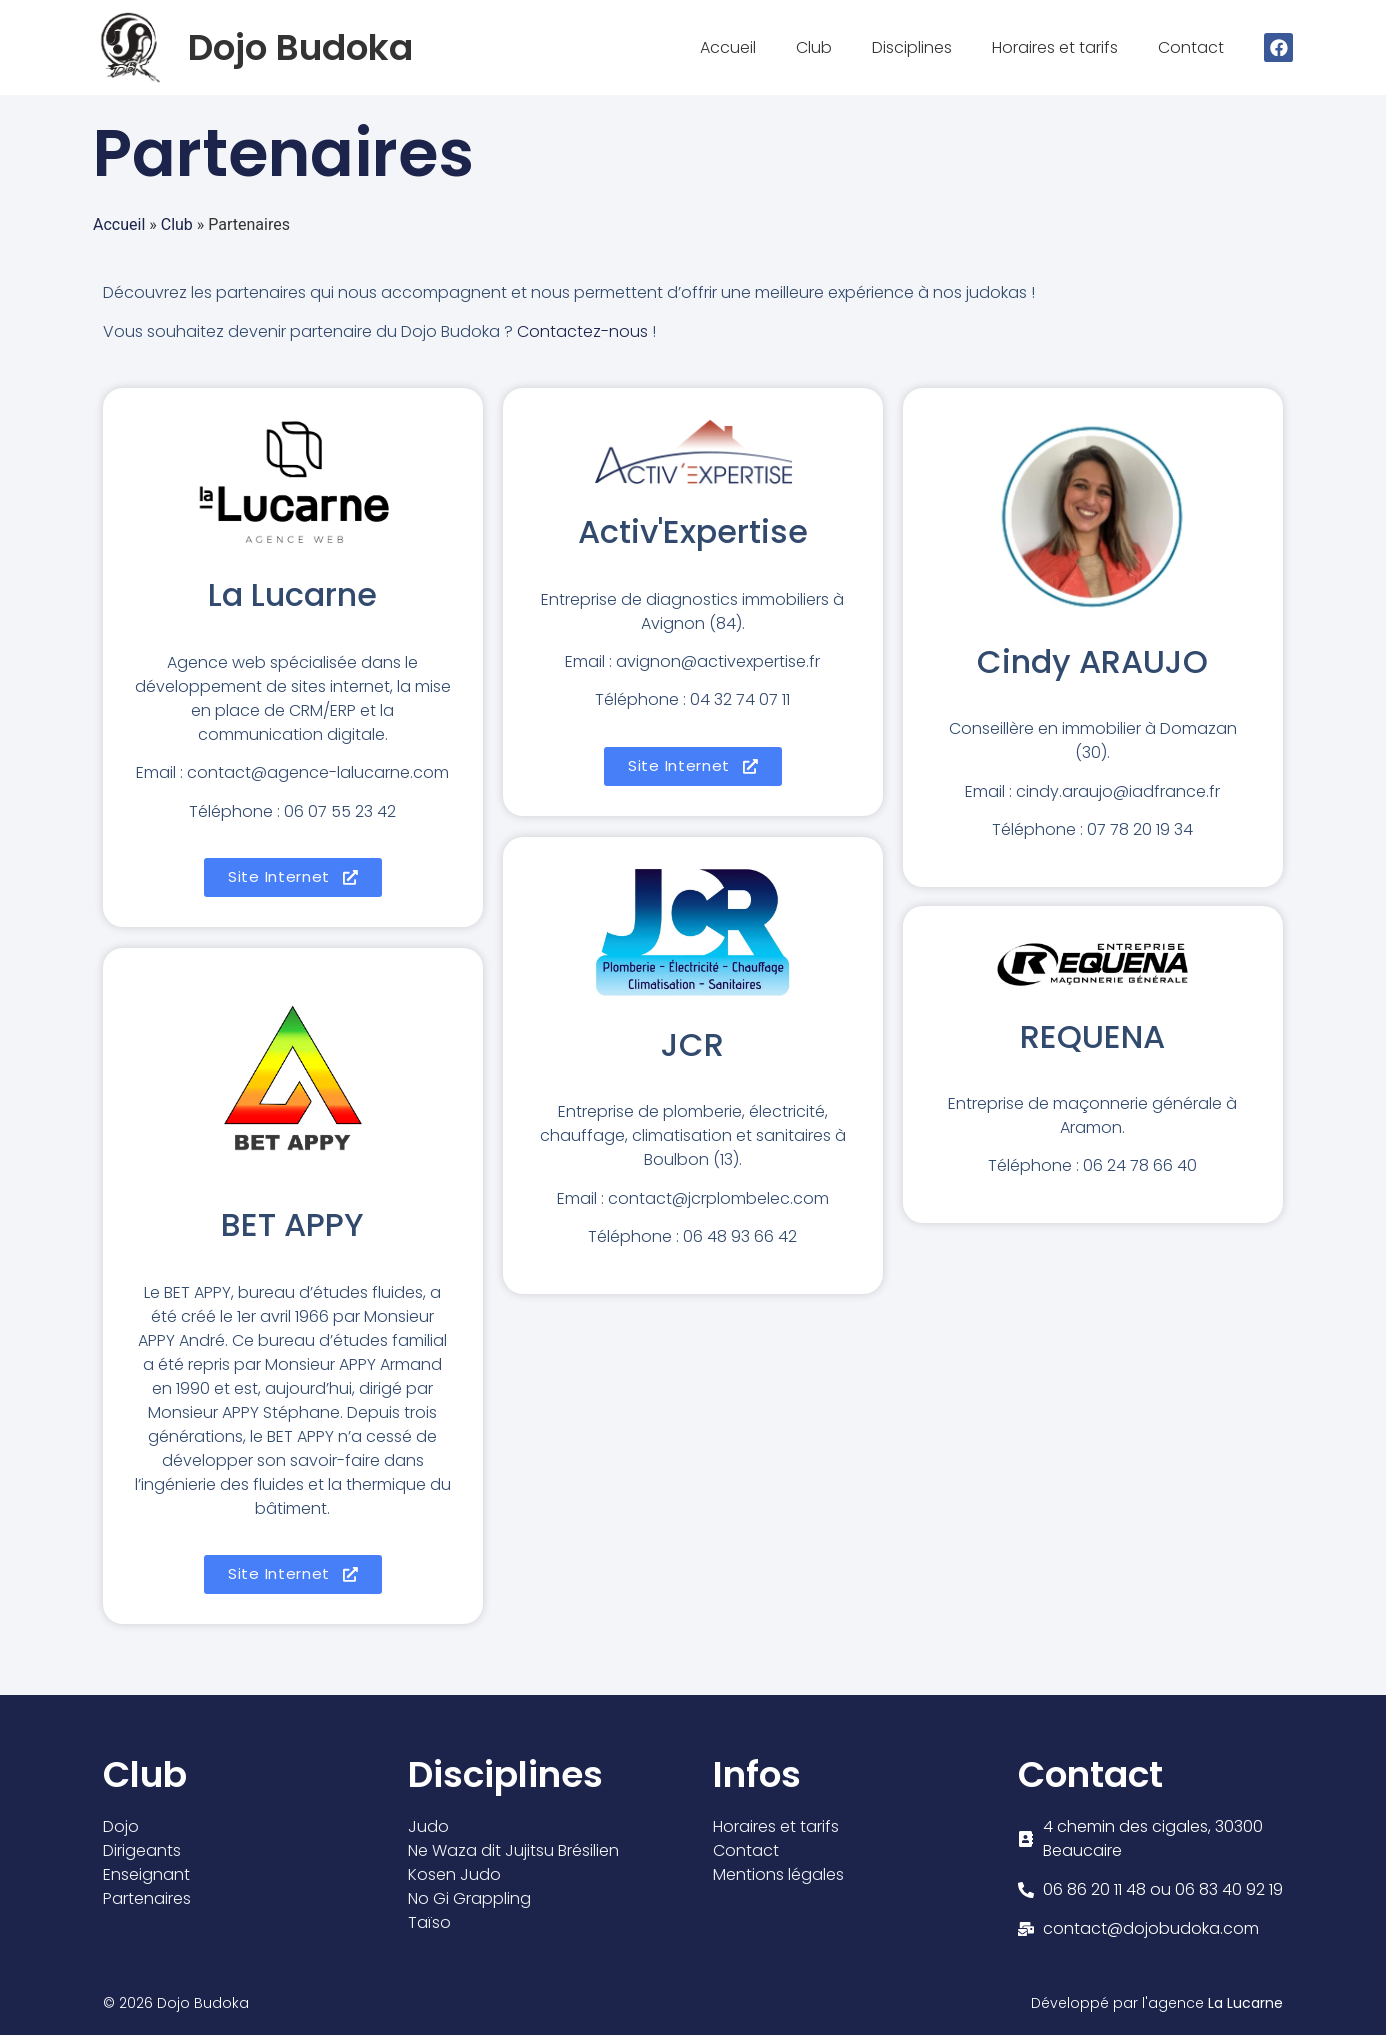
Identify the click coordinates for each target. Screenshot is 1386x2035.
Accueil (733, 47)
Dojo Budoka (300, 47)
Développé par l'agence (1157, 2003)
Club (819, 47)
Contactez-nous (582, 331)
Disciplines (917, 47)
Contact (1196, 47)
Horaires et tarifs (1060, 47)
